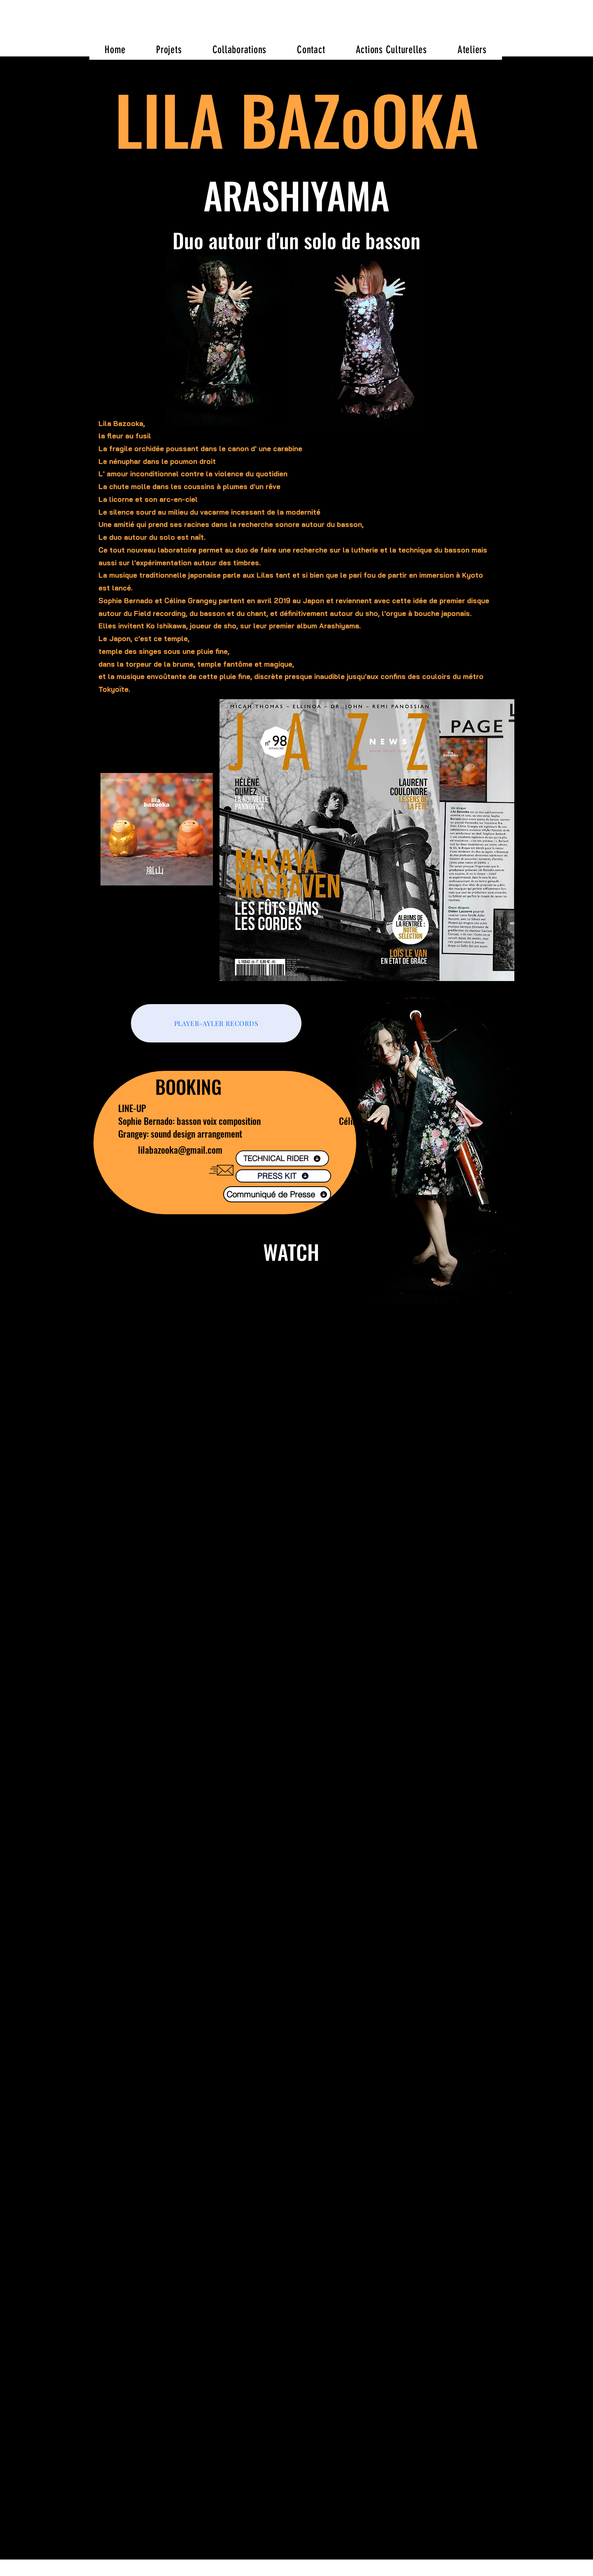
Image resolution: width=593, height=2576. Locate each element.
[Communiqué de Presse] (277, 1194)
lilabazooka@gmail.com (180, 1149)
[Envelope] (221, 1170)
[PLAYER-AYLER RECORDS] (216, 1023)
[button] (169, 49)
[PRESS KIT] (283, 1176)
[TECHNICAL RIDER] (282, 1158)
